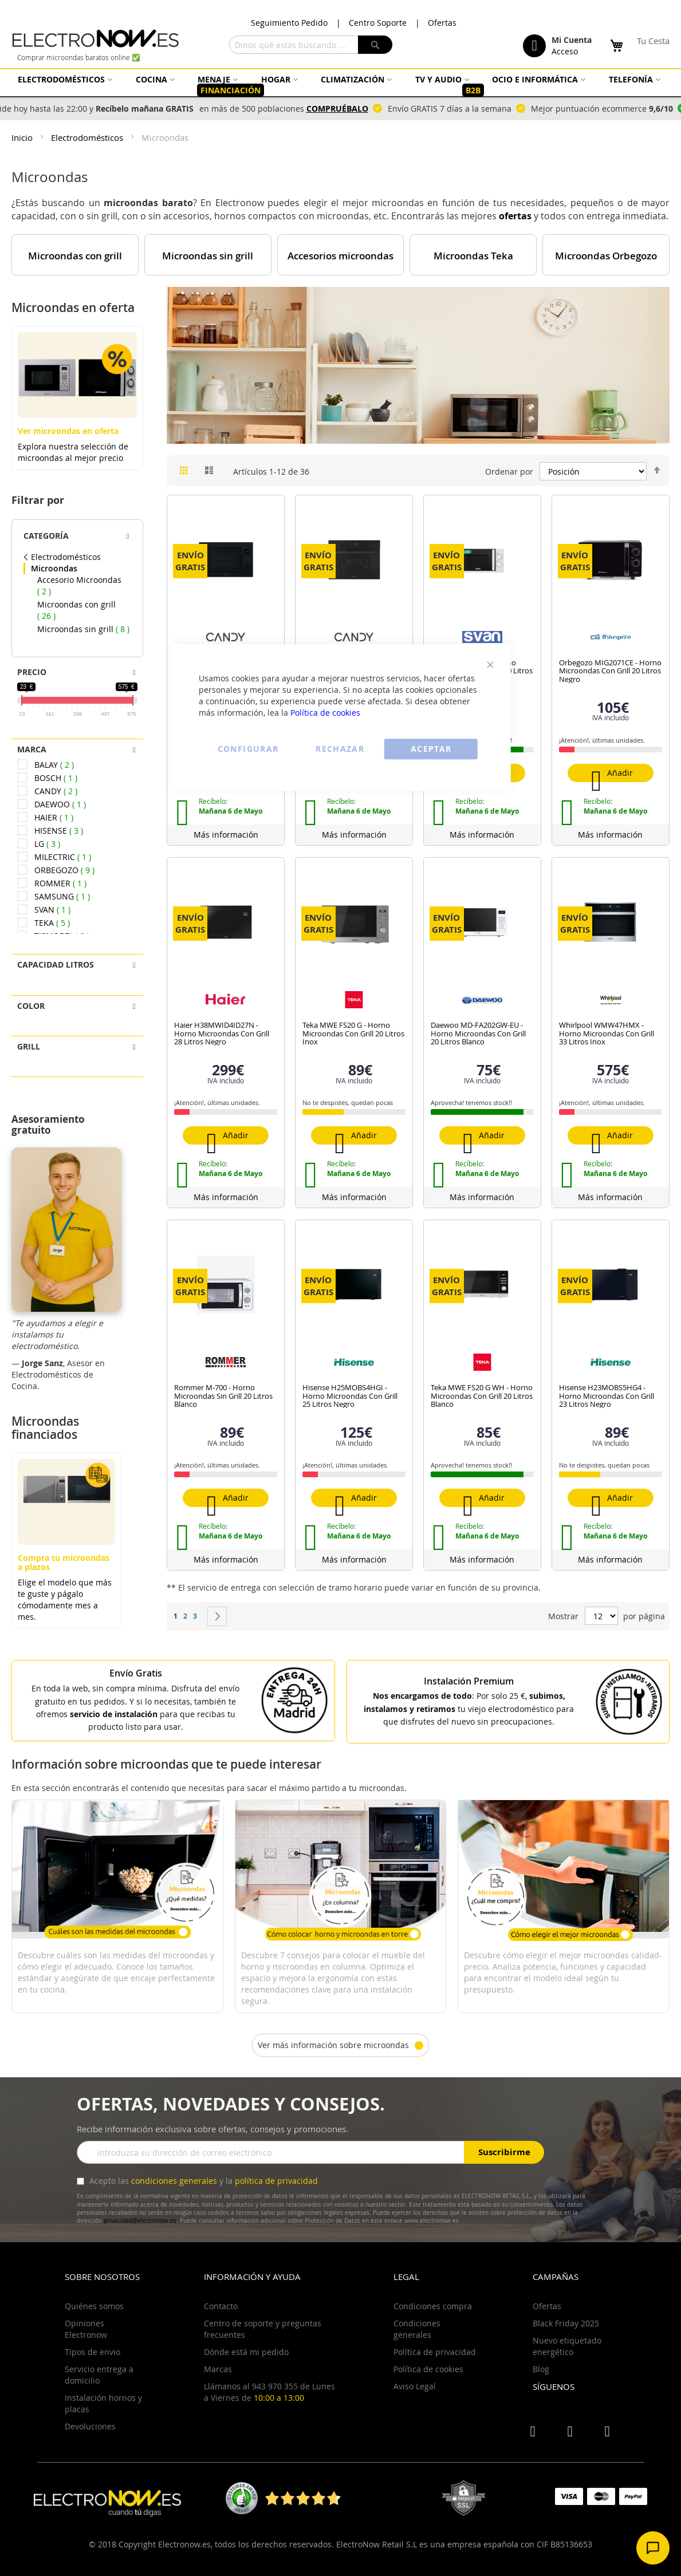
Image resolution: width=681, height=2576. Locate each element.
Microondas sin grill (207, 256)
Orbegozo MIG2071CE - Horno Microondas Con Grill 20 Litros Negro (610, 670)
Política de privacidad (434, 2351)
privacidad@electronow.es (140, 2220)
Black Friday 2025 (566, 2323)
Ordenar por (509, 471)
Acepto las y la (202, 2180)
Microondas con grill (75, 256)
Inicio (23, 137)
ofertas (515, 216)
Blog (541, 2369)
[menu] (340, 85)
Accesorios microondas (340, 256)
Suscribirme (504, 2152)
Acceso (565, 51)
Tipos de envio (92, 2351)
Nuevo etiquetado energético (567, 2346)
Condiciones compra (432, 2306)
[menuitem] (63, 79)
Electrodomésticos (88, 137)
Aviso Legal (414, 2386)
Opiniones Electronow (86, 2329)
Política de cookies (325, 712)
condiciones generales (174, 2180)
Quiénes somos (94, 2306)
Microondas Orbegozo (606, 256)
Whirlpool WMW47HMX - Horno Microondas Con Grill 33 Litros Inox (606, 1033)
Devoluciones (90, 2426)
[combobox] (310, 44)
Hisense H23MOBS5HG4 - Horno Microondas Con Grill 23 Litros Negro (606, 1395)
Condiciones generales (416, 2329)
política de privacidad (276, 2180)
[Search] (375, 44)
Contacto (221, 2306)
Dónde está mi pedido (246, 2351)
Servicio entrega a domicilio (99, 2375)
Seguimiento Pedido (289, 22)
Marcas (218, 2369)
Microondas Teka (473, 256)
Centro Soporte (378, 22)
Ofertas (442, 22)
